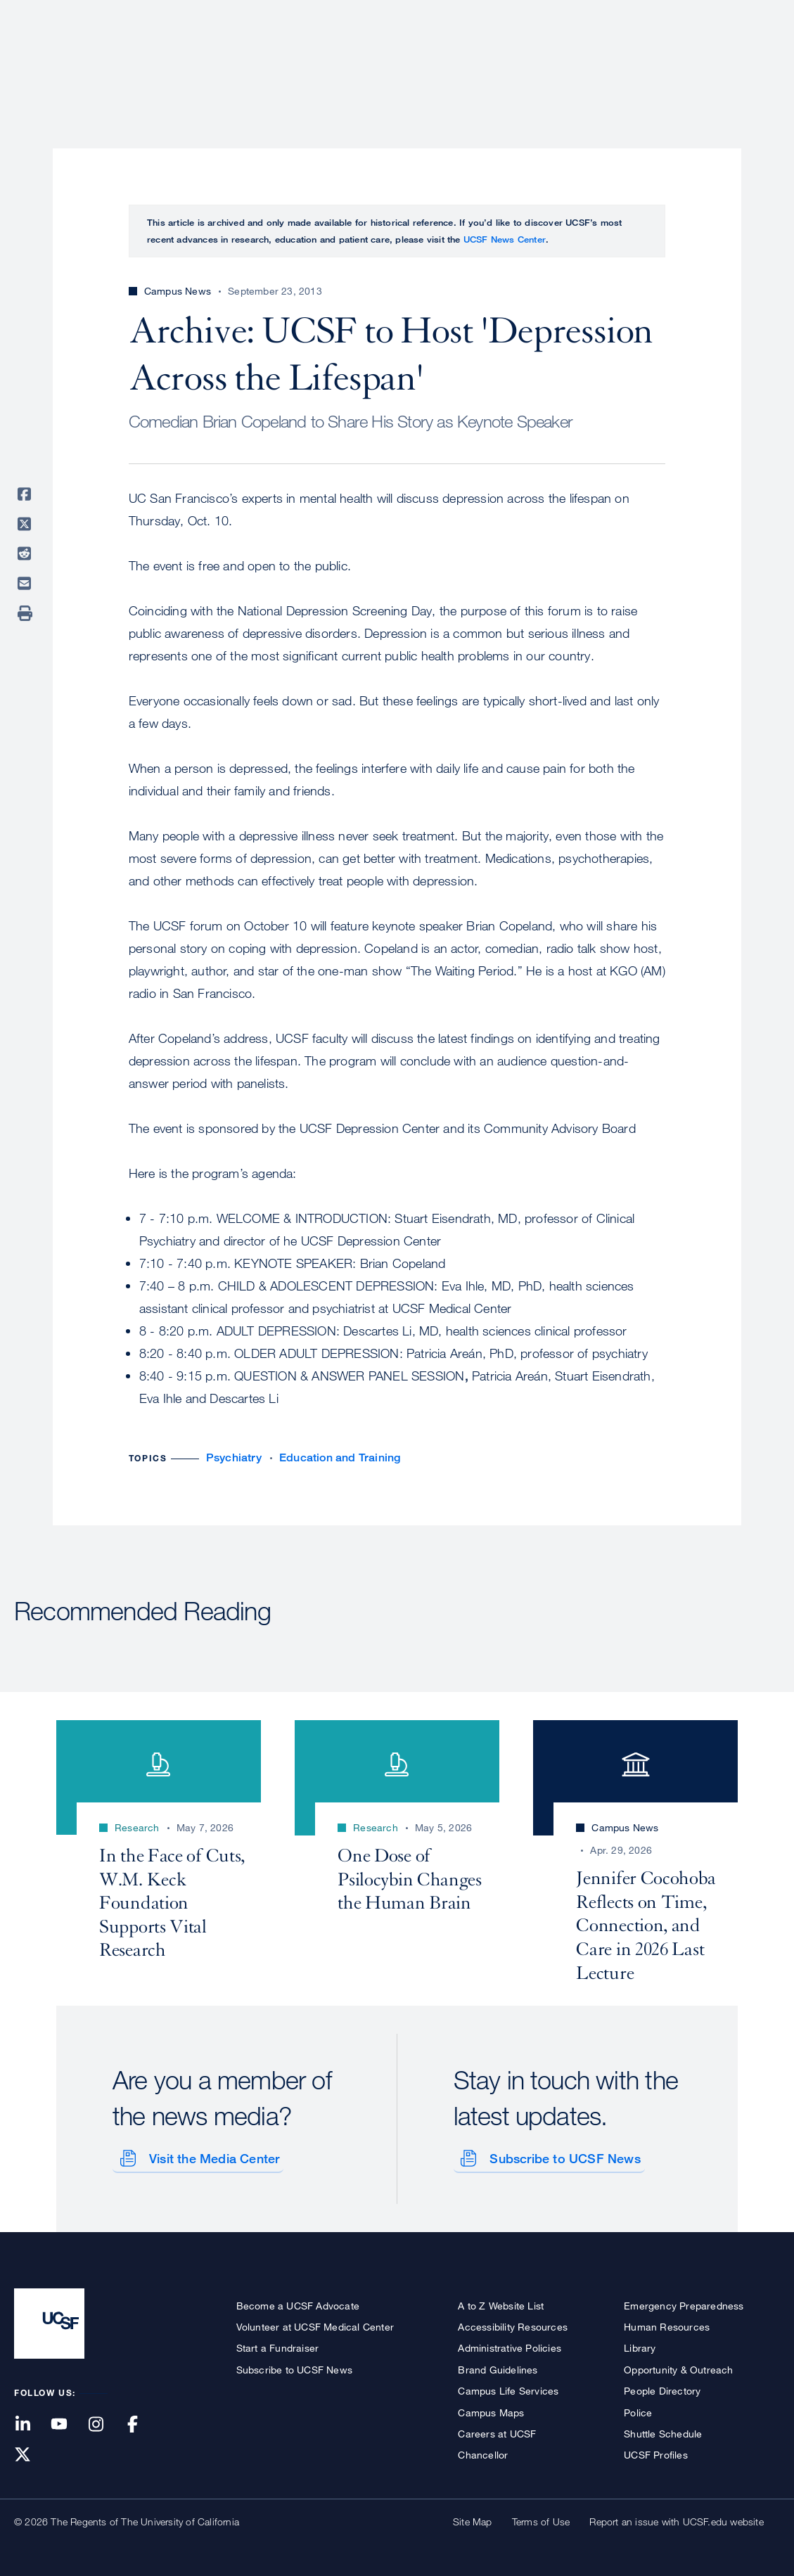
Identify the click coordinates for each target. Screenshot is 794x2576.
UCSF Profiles (656, 2453)
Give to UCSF (726, 15)
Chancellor (483, 2453)
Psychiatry (234, 1457)
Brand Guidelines (497, 2367)
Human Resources (667, 2324)
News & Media (676, 60)
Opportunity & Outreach (678, 2367)
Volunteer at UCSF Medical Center (315, 2324)
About (335, 60)
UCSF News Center (504, 239)
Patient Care (412, 60)
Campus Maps (491, 2410)
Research (500, 60)
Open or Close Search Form (754, 60)
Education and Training (339, 1457)
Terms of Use (541, 2519)
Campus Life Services (508, 2389)
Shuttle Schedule (663, 2431)
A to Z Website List (501, 2303)
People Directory (662, 2389)
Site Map (472, 2519)
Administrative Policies (509, 2346)
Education (582, 60)
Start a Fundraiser (277, 2346)
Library (639, 2346)
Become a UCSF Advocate (297, 2303)
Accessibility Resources (513, 2324)
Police (638, 2410)
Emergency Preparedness (683, 2303)
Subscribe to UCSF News (562, 2155)
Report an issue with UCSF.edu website (676, 2519)
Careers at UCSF (497, 2431)
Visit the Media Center (211, 2155)
